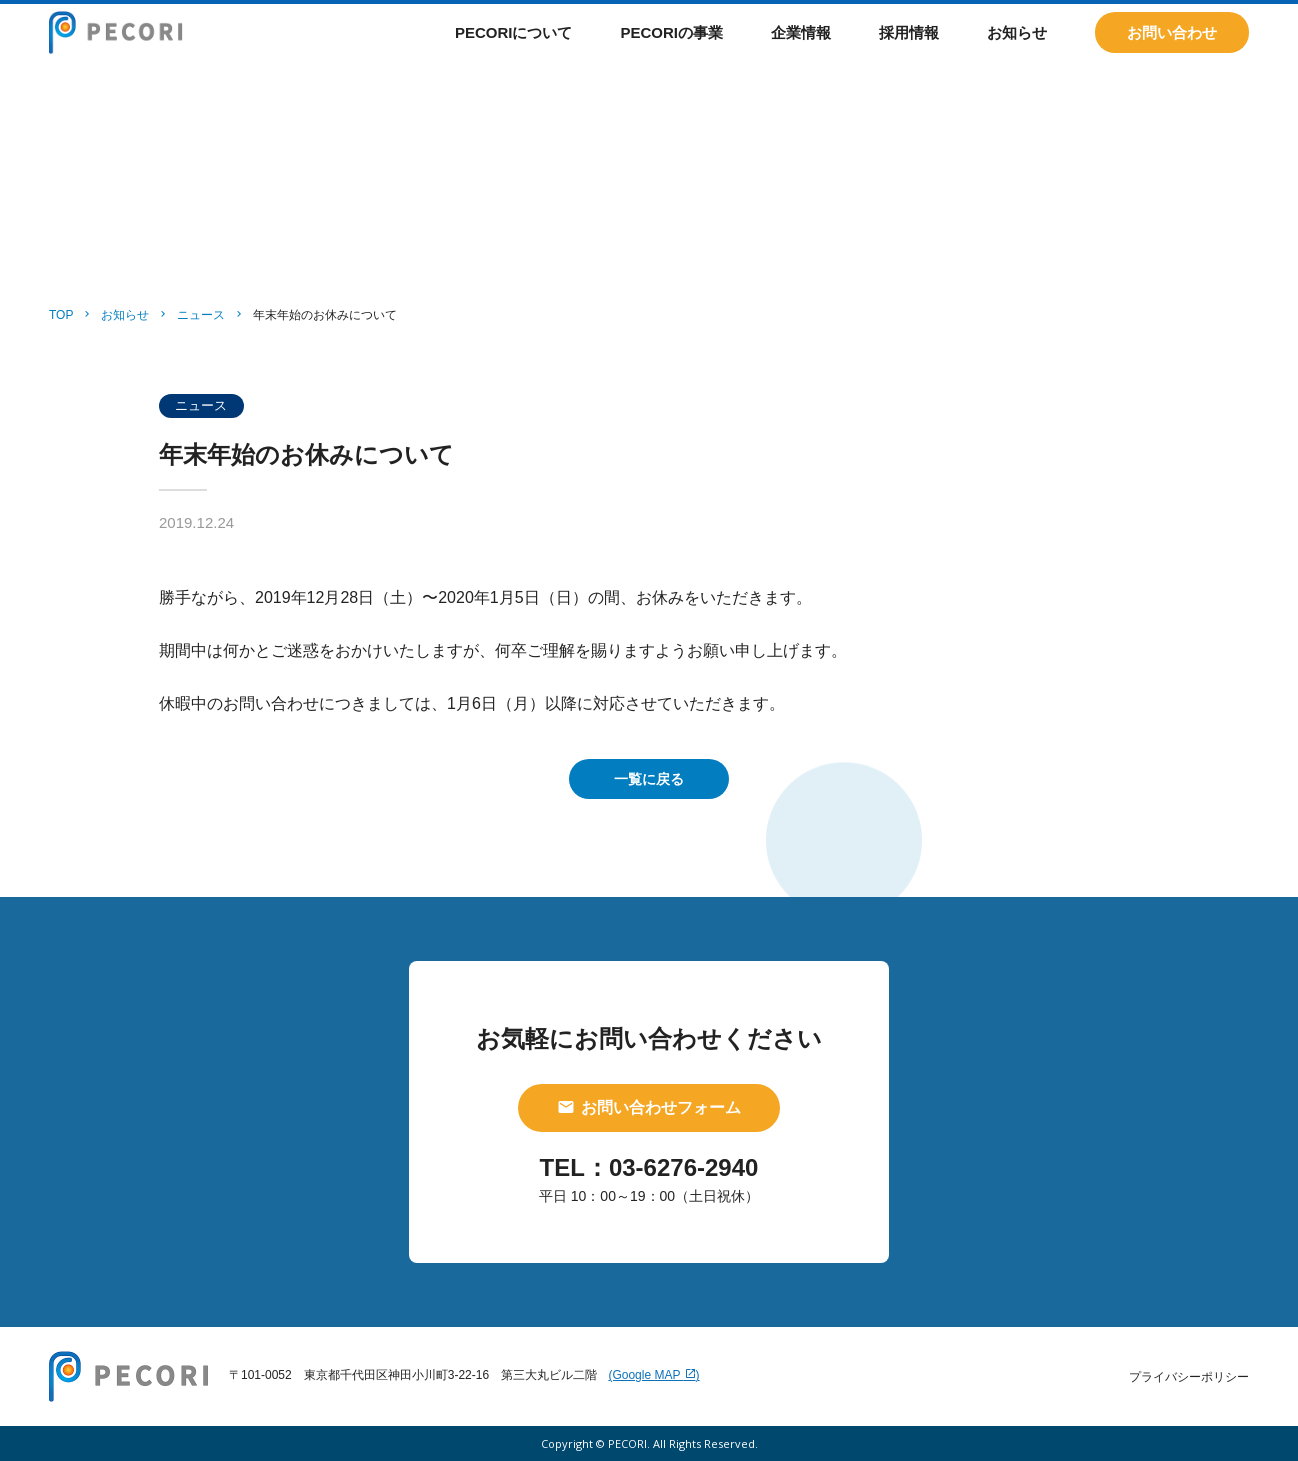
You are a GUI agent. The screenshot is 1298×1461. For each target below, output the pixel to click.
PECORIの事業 (671, 49)
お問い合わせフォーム (649, 1107)
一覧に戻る (649, 779)
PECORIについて (514, 49)
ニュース (201, 315)
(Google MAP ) (653, 1375)
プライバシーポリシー (1189, 1377)
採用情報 (909, 49)
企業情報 (801, 49)
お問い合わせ (1172, 49)
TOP (61, 315)
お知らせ (1017, 49)
